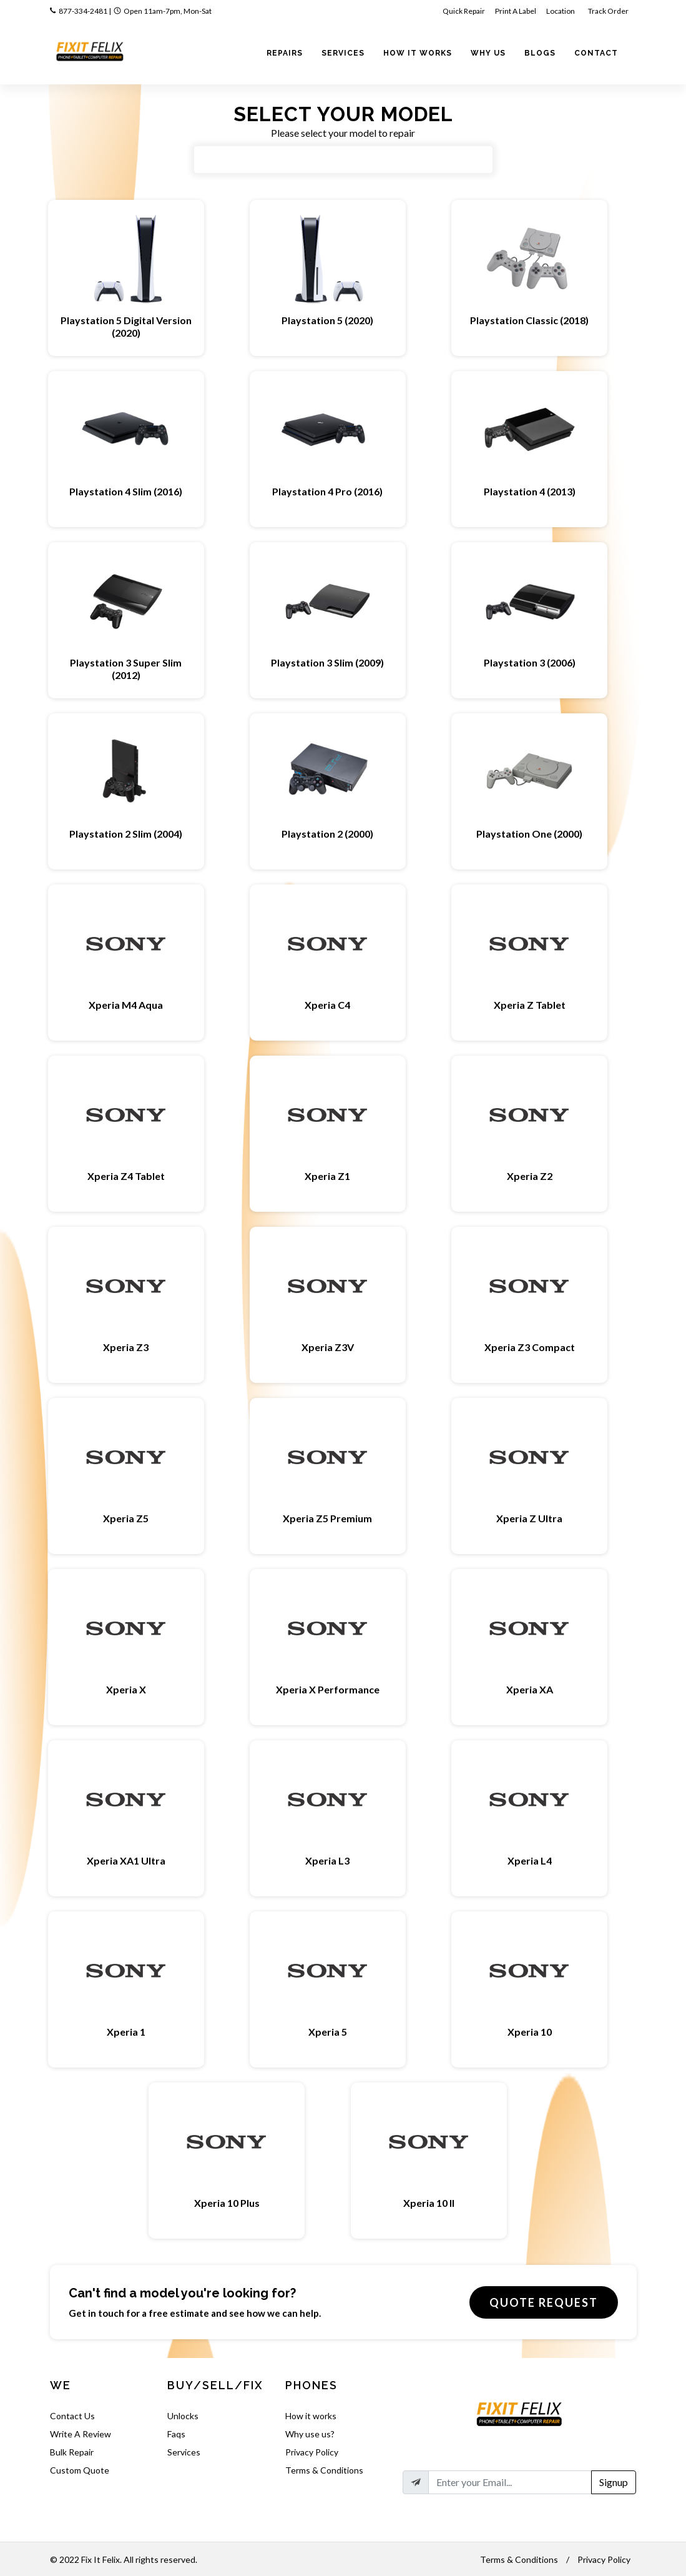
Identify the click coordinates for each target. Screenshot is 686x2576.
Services (183, 2452)
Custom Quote (79, 2470)
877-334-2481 (83, 11)
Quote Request (543, 2302)
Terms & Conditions (324, 2470)
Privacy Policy (311, 2452)
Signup (613, 2482)
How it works (310, 2415)
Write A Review (80, 2434)
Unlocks (182, 2415)
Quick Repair (464, 11)
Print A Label (515, 11)
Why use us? (310, 2434)
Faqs (176, 2434)
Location (561, 11)
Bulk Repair (72, 2452)
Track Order (609, 11)
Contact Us (72, 2415)
